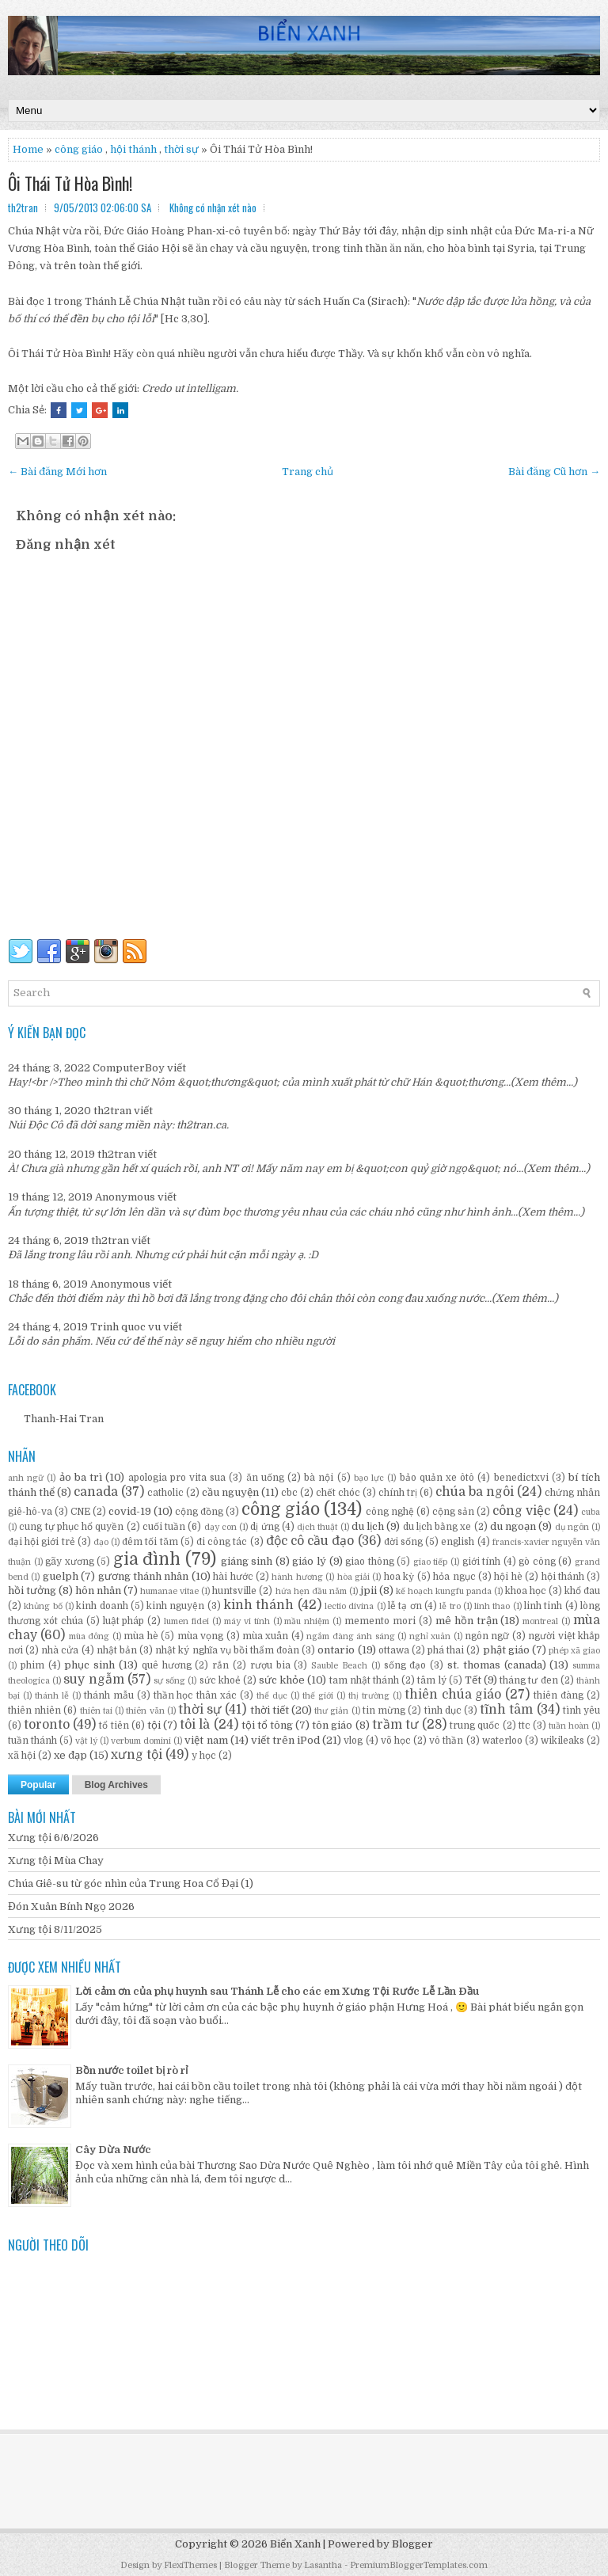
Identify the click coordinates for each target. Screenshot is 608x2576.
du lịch (368, 1526)
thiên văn (145, 1711)
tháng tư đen (528, 1680)
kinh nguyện (175, 1605)
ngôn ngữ (487, 1636)
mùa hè (141, 1636)
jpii (368, 1590)
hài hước (233, 1576)
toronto (47, 1725)
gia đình (147, 1559)
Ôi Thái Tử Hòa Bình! (70, 182)
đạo (100, 1542)
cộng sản (453, 1511)
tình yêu (581, 1710)
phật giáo (506, 1650)
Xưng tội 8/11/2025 (55, 1929)
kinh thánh (258, 1605)
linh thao (492, 1606)
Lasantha (323, 2565)
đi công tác (221, 1541)
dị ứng (264, 1526)
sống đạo (405, 1665)
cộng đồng (199, 1511)
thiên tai (96, 1711)
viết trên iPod (285, 1740)
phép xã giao (574, 1650)
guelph (60, 1576)
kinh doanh (101, 1605)
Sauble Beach (339, 1665)
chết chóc (338, 1492)
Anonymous (125, 1197)
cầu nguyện (230, 1492)
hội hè (508, 1576)
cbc (289, 1492)
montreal (540, 1621)
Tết (473, 1680)
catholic (165, 1492)
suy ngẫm (93, 1679)
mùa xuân (265, 1636)
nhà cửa (59, 1650)
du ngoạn (513, 1526)
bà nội (318, 1477)
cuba (590, 1512)
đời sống (403, 1541)
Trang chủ (307, 472)
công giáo (79, 149)
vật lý (86, 1741)
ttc (524, 1725)
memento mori (380, 1621)
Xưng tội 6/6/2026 (53, 1838)
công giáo (280, 1509)
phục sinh (89, 1665)
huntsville (234, 1590)
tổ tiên (113, 1725)
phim (32, 1665)
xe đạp (70, 1755)
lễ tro (449, 1606)
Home (28, 149)
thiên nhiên (34, 1710)
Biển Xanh (295, 2544)
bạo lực (369, 1478)
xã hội (22, 1755)
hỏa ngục (454, 1576)
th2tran (112, 1111)
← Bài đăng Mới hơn (57, 472)
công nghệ (390, 1511)
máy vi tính (247, 1621)
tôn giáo (332, 1725)
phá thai (446, 1650)
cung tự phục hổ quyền (71, 1526)
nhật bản (117, 1650)
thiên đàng (558, 1695)
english (457, 1541)
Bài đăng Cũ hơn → (554, 472)
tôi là (195, 1725)
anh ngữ (26, 1478)
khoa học (525, 1590)
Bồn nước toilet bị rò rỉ (131, 2070)
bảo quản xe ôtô (437, 1477)
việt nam (205, 1740)
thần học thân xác (196, 1695)
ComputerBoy (129, 1068)
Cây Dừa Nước (113, 2150)
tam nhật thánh (364, 1680)
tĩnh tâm (506, 1710)
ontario (336, 1650)
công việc (521, 1511)
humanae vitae (169, 1591)
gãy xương (69, 1561)
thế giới (317, 1695)
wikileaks (562, 1740)
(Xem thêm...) (544, 1082)
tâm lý (431, 1680)
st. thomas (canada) (496, 1665)
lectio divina (349, 1606)
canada (96, 1492)
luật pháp (124, 1621)
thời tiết (269, 1710)
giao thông (369, 1561)
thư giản (331, 1711)
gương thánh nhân (143, 1576)
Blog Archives (116, 1784)
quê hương (167, 1665)
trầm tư (395, 1725)
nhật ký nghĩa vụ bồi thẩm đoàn (227, 1650)
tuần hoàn (569, 1726)
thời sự (181, 149)
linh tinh (543, 1605)
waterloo (502, 1740)
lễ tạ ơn (405, 1605)
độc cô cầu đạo (310, 1541)
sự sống (169, 1680)
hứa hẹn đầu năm (311, 1591)
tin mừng (384, 1710)
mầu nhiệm (306, 1621)
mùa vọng (200, 1636)
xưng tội (136, 1755)
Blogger (412, 2544)
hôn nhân (98, 1590)
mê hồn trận (466, 1621)
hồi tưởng (32, 1590)
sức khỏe (282, 1680)
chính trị (397, 1492)
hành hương (297, 1577)
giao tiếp (430, 1562)
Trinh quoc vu (125, 1327)
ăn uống (265, 1477)
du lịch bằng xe (437, 1526)
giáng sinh (247, 1561)
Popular (38, 1784)
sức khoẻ (220, 1680)
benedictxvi (521, 1477)
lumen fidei (186, 1621)
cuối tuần (163, 1526)
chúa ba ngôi (474, 1492)
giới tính (481, 1561)
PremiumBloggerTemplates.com (419, 2565)
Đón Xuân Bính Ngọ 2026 (71, 1906)
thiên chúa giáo (453, 1695)
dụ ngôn (572, 1527)
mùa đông (89, 1636)
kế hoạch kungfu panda (444, 1591)
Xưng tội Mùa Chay (56, 1860)
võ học (396, 1740)
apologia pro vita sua (177, 1477)
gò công (537, 1561)
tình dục (443, 1710)
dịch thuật (317, 1527)
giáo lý (309, 1561)
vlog (353, 1740)
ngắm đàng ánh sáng (350, 1636)
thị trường (369, 1695)
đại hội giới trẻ (41, 1541)
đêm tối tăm (149, 1541)
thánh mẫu (109, 1695)
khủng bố (43, 1606)
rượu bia (270, 1665)
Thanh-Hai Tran (64, 1419)
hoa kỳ (399, 1576)
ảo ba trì (80, 1477)
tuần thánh (32, 1740)
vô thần (446, 1740)
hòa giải (353, 1577)
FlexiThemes (190, 2565)
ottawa (393, 1650)
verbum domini (141, 1741)
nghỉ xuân (429, 1636)
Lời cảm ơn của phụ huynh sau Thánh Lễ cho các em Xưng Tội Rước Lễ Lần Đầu (277, 1991)
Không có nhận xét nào (212, 207)
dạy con (220, 1527)
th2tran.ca (201, 1125)
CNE (80, 1511)
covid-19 (129, 1511)
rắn (220, 1665)
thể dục (271, 1695)
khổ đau (582, 1590)
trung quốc (475, 1725)
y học (204, 1755)
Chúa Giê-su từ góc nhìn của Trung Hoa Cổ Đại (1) (130, 1883)
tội (154, 1725)
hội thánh (133, 149)
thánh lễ (52, 1695)
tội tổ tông (267, 1725)
